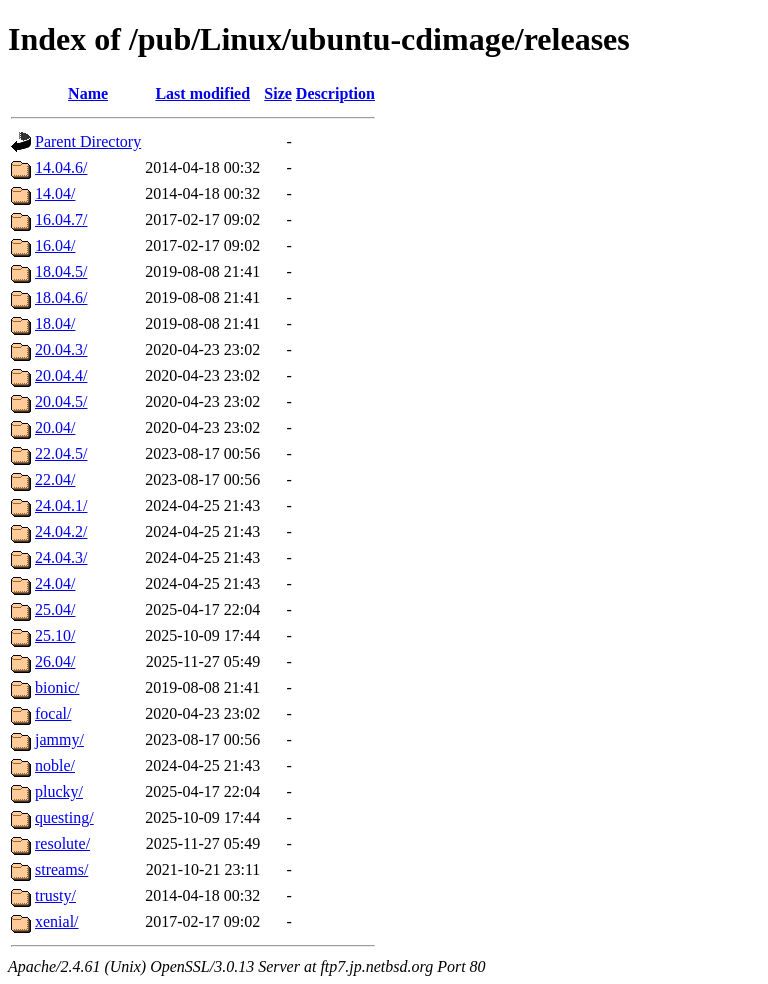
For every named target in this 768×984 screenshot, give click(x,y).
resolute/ (62, 843)
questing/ (64, 817)
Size (278, 93)
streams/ (61, 869)
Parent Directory (88, 141)
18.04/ (55, 323)
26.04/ (55, 661)
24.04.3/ (61, 557)
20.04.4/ (61, 375)
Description (335, 93)
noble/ (55, 765)
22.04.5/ (61, 453)
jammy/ (59, 739)
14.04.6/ (61, 167)
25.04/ (55, 609)
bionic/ (57, 687)
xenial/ (57, 921)
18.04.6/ (61, 297)
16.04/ (55, 245)
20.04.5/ (61, 401)
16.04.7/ (61, 219)
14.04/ (55, 193)
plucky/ (59, 791)
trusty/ (55, 895)
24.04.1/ (61, 505)
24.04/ (55, 583)
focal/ (53, 713)
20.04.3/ (61, 349)
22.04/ (55, 479)
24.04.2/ (61, 531)
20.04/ (55, 427)
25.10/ (55, 635)
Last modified (202, 93)
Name (88, 93)
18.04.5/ (61, 271)
